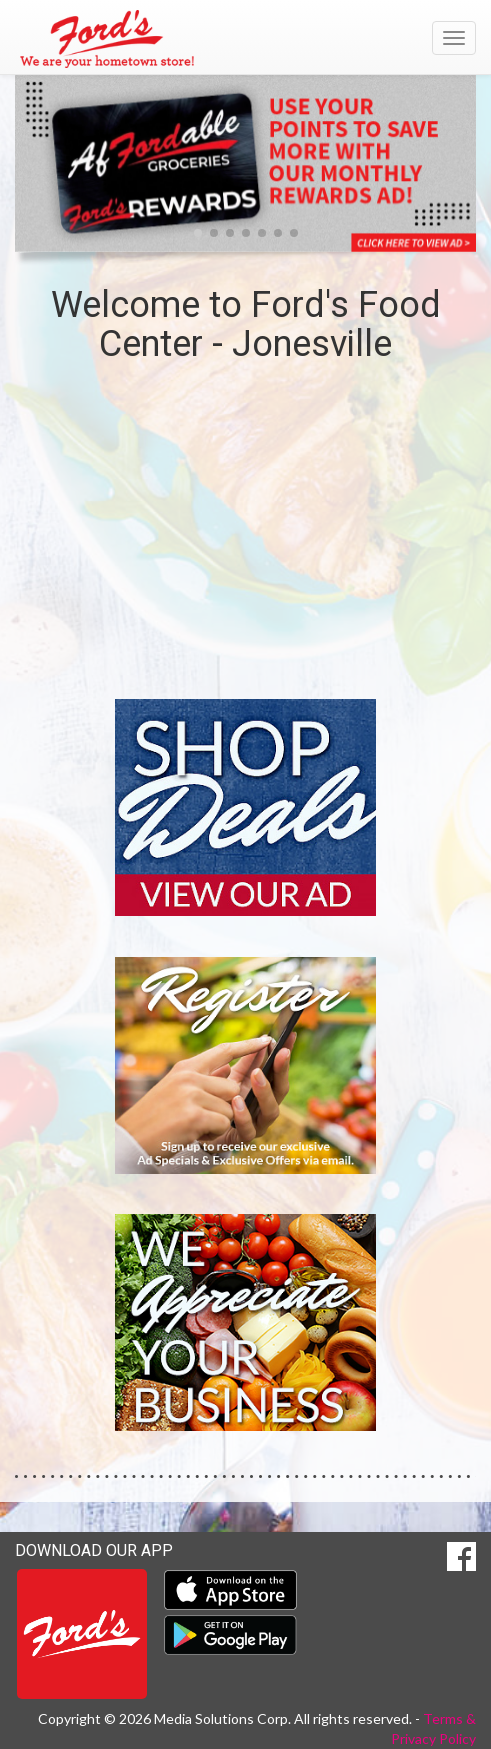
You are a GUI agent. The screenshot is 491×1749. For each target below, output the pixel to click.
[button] (198, 233)
